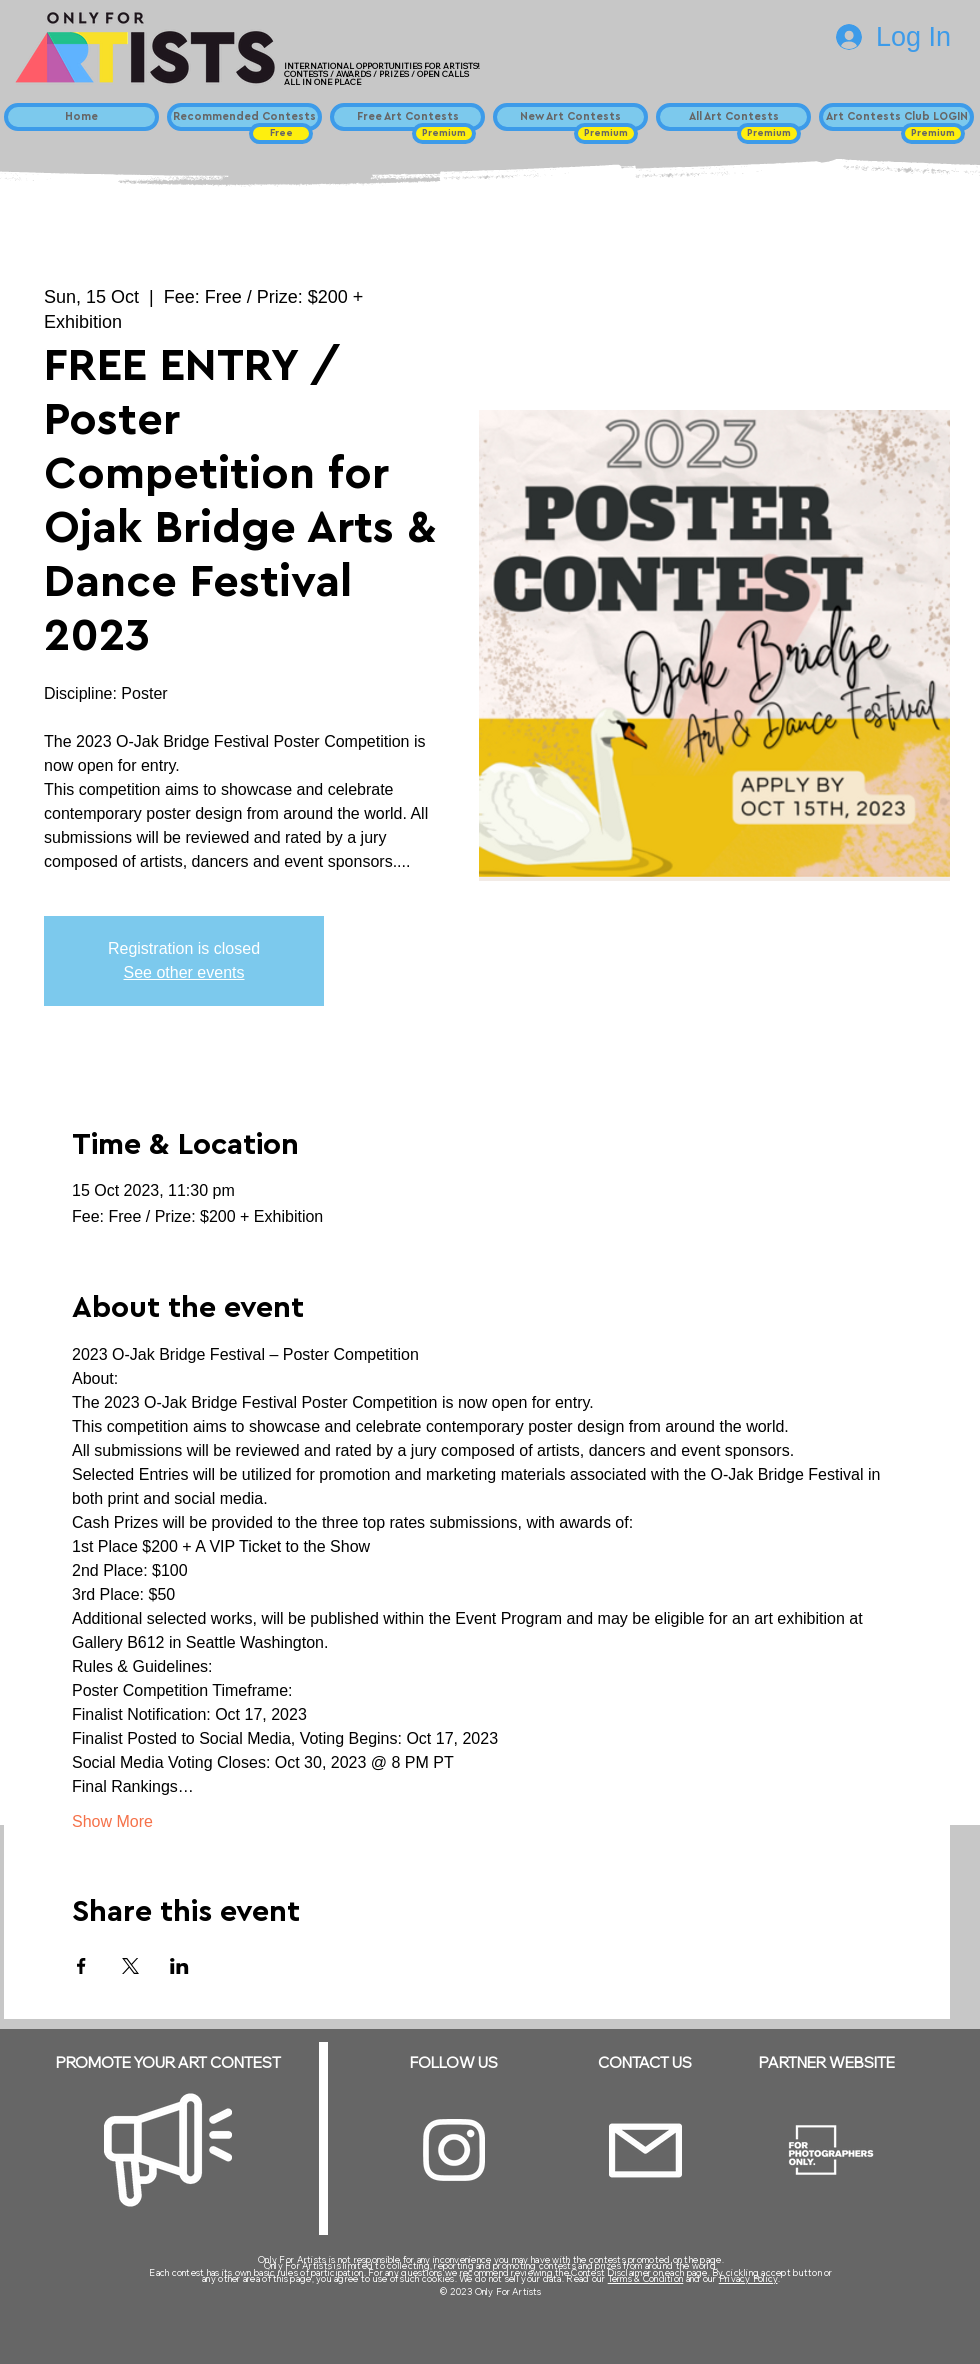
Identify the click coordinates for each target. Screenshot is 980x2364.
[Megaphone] (168, 2150)
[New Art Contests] (570, 117)
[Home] (81, 117)
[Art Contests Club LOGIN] (896, 117)
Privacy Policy (748, 2278)
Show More (112, 1821)
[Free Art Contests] (407, 117)
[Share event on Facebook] (81, 1966)
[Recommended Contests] (244, 117)
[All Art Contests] (733, 117)
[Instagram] (454, 2150)
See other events (184, 972)
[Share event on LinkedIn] (179, 1966)
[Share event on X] (130, 1966)
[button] (281, 133)
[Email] (645, 2150)
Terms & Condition (646, 2278)
